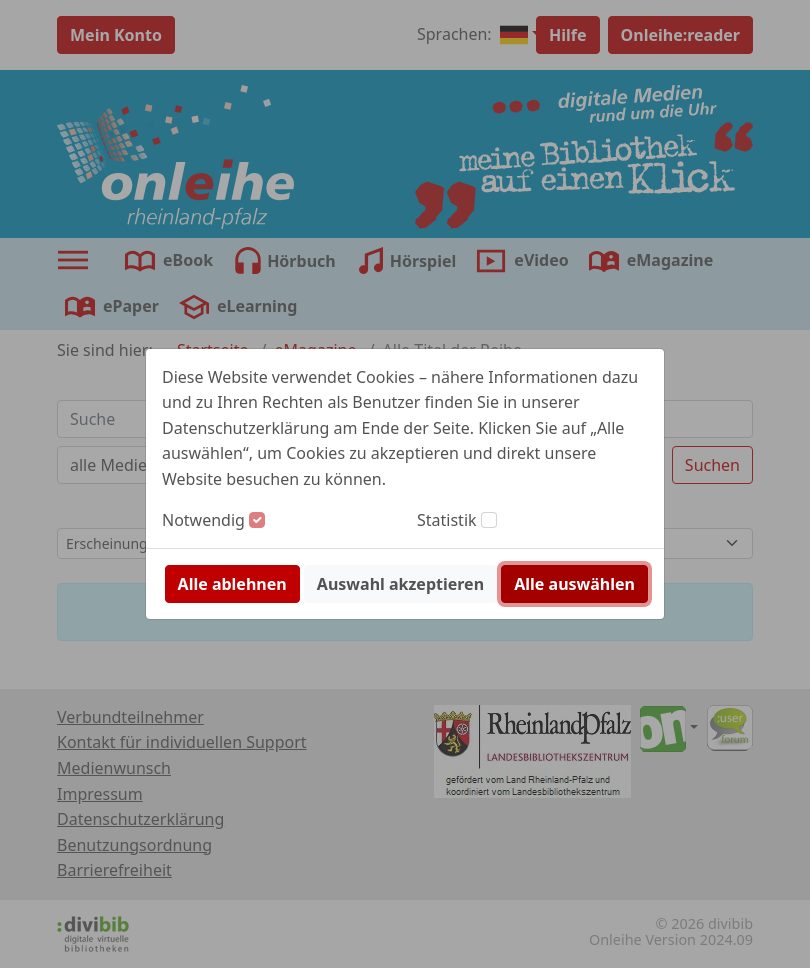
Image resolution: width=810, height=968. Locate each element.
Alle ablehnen (232, 584)
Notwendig (203, 520)
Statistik (447, 520)
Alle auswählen (574, 584)
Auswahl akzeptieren (400, 584)
